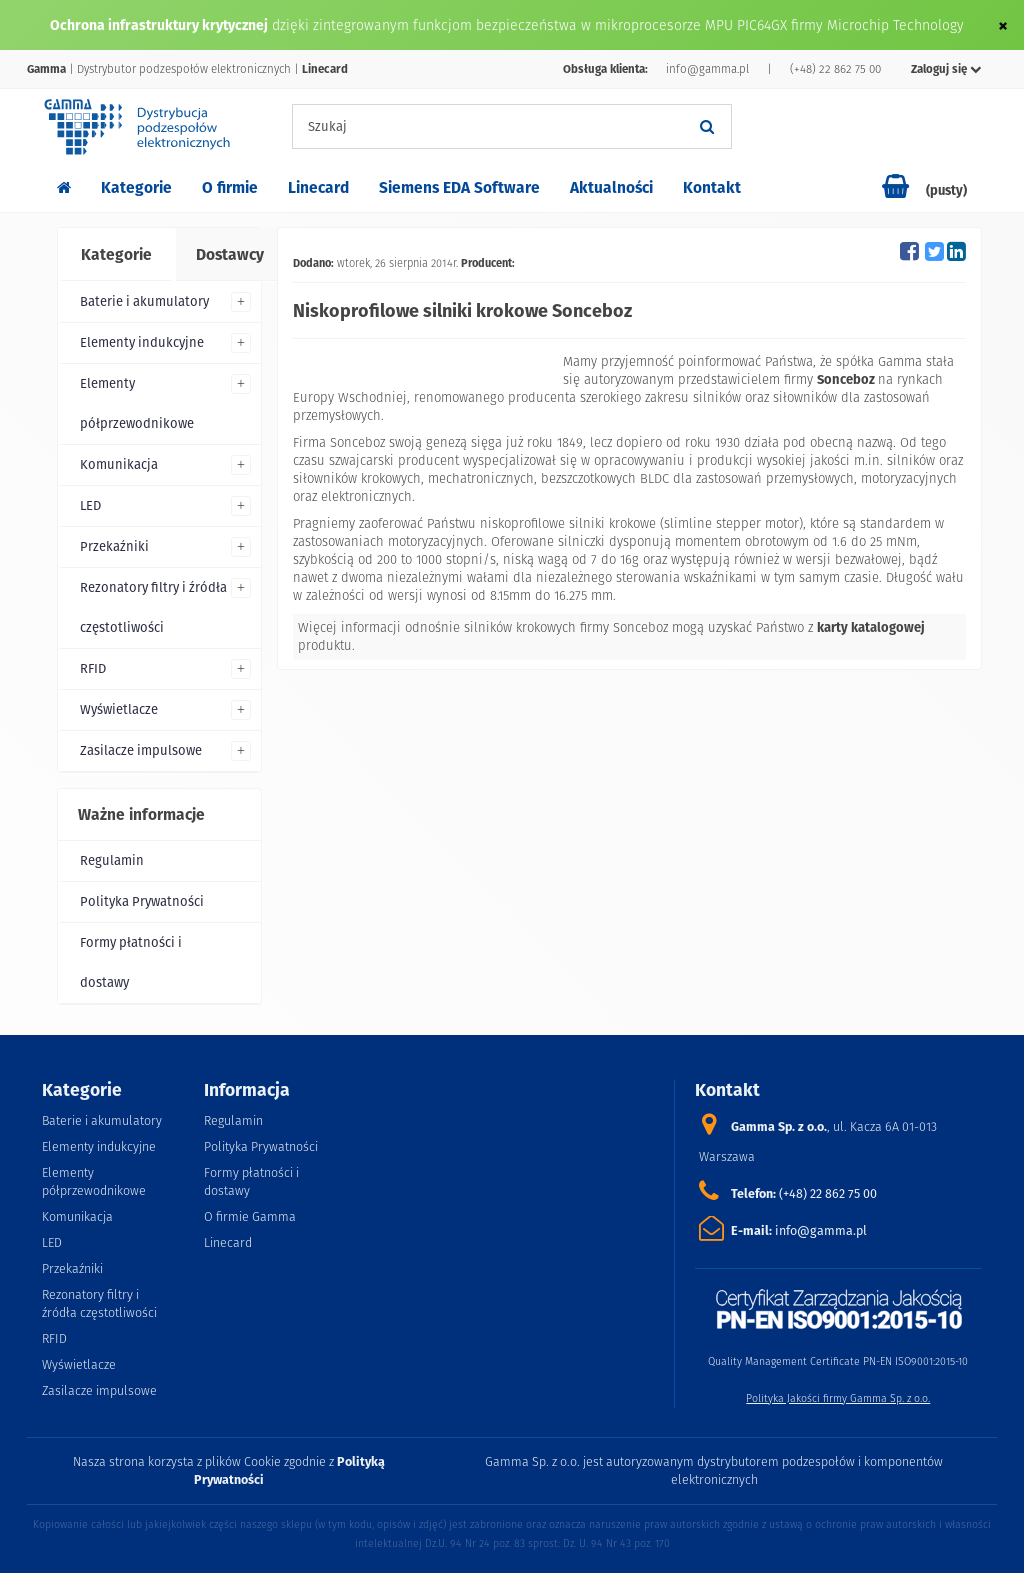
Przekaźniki (114, 546)
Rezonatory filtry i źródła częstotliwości (153, 607)
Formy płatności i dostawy (131, 962)
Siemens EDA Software (459, 187)
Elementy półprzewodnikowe (137, 403)
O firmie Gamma (250, 1216)
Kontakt (712, 187)
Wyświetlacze (119, 709)
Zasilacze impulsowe (141, 750)
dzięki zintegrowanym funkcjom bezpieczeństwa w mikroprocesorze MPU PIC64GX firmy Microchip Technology (618, 25)
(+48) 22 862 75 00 (835, 69)
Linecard (318, 187)
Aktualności (611, 187)
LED (90, 505)
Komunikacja (119, 464)
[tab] (115, 255)
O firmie (230, 187)
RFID (93, 668)
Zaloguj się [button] (946, 69)
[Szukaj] (707, 126)
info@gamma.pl (707, 69)
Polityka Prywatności (142, 901)
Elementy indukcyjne (142, 342)
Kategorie (136, 187)
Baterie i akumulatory (144, 301)
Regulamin (112, 860)
